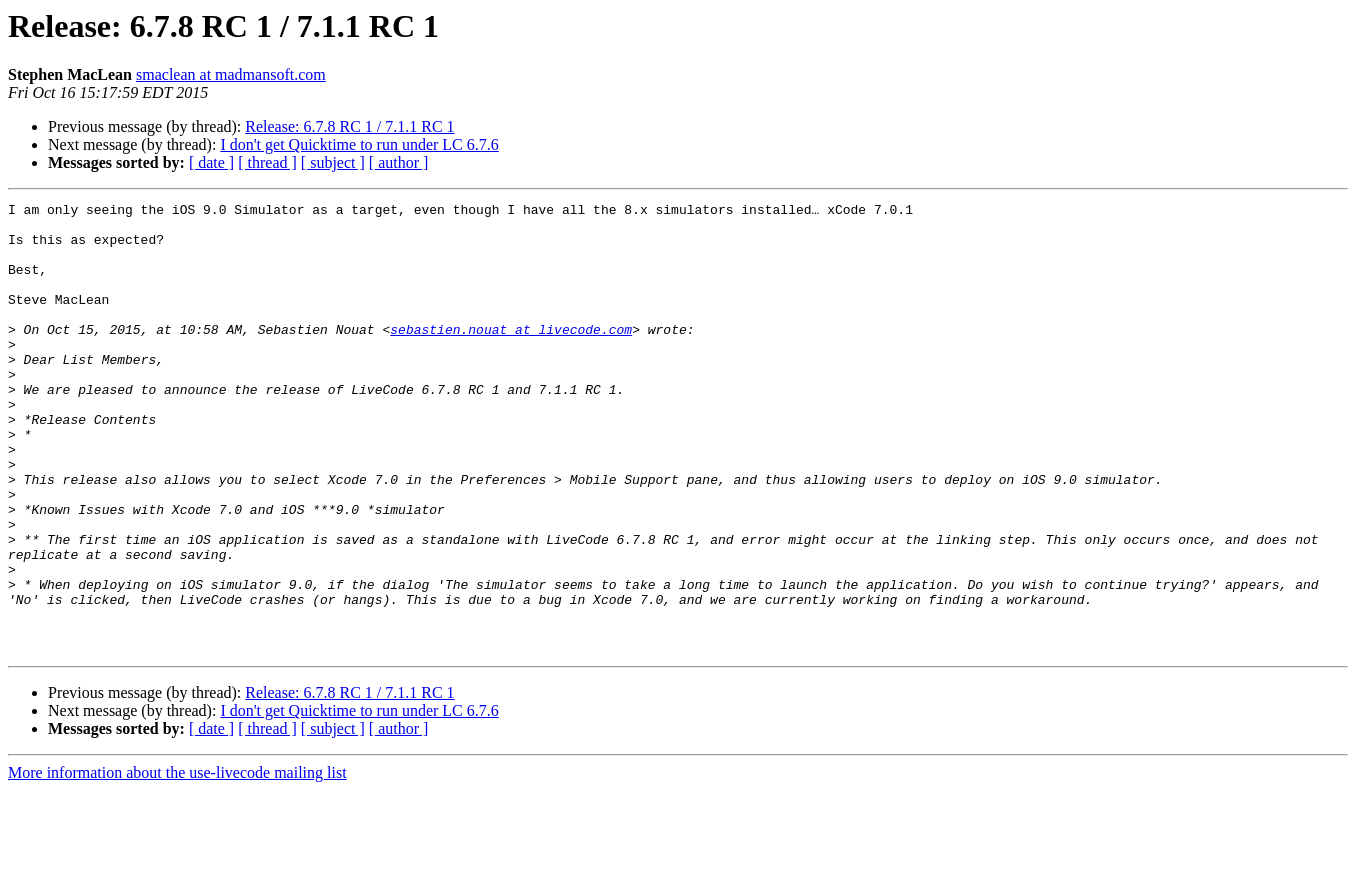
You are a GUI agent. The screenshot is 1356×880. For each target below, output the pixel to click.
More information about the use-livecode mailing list (177, 862)
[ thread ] (267, 162)
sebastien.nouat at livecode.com (511, 356)
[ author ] (399, 162)
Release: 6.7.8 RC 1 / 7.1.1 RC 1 (349, 126)
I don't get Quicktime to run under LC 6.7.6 (359, 144)
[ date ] (211, 162)
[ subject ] (333, 162)
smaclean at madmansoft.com (231, 74)
